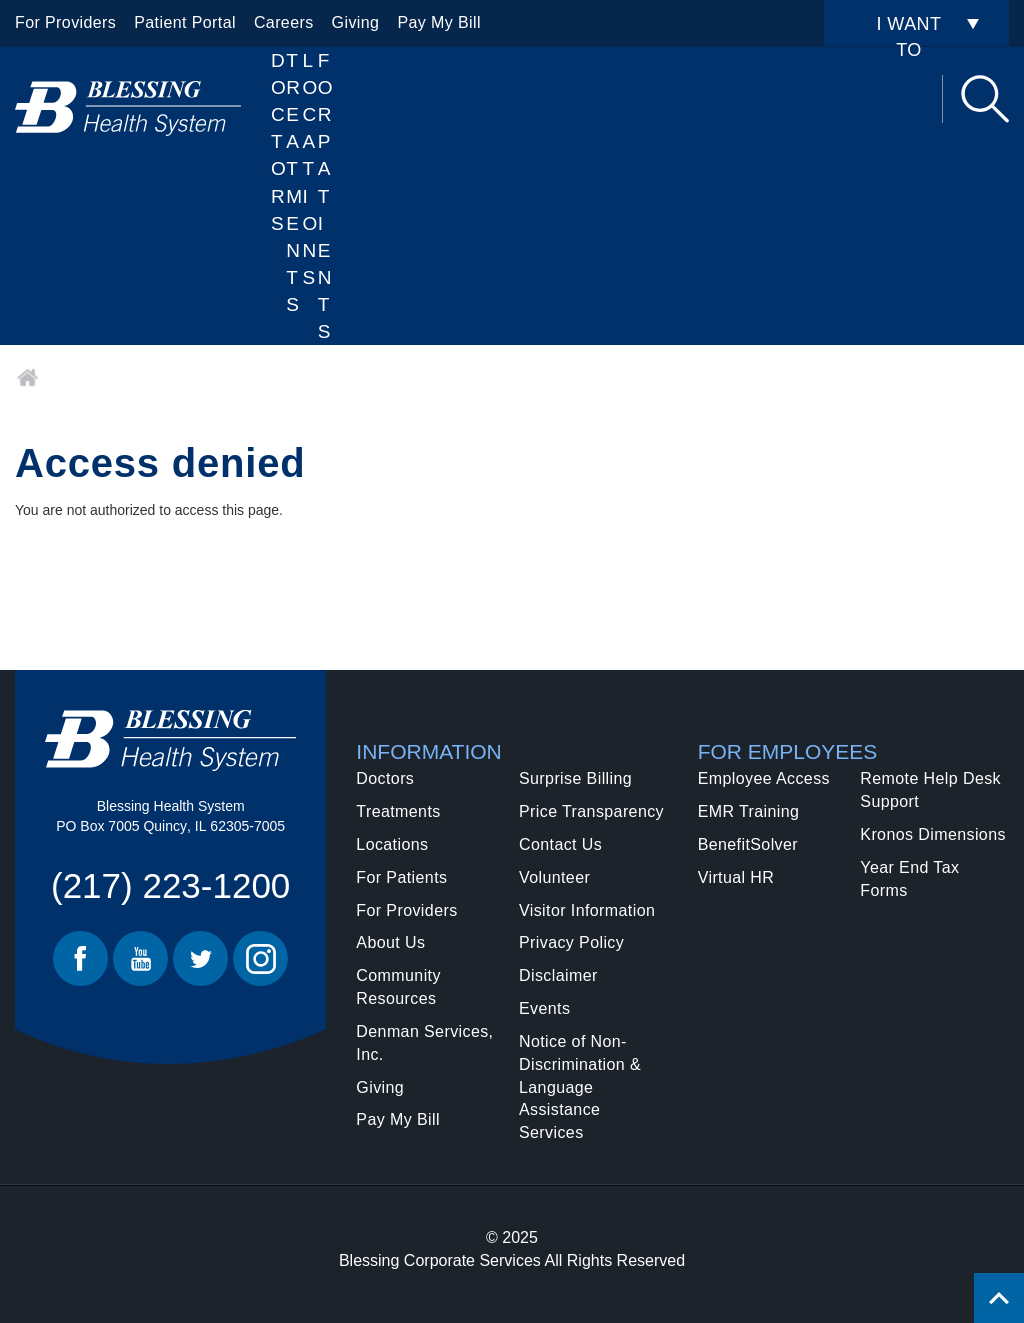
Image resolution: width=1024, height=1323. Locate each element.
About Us (390, 942)
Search (985, 99)
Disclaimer (558, 975)
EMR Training (749, 811)
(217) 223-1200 (170, 885)
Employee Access (764, 778)
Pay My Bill (439, 22)
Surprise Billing (575, 778)
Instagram (260, 958)
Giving (356, 22)
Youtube (140, 958)
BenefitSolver (748, 844)
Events (544, 1008)
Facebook (80, 958)
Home (27, 378)
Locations (310, 169)
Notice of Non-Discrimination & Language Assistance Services (580, 1087)
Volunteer (554, 877)
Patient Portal (185, 22)
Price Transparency (591, 811)
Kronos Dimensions (933, 834)
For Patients (325, 196)
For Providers (65, 22)
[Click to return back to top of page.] (999, 1298)
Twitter (200, 958)
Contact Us (560, 844)
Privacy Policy (571, 942)
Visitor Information (587, 910)
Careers (284, 22)
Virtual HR (736, 877)
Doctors (278, 142)
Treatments (398, 811)
